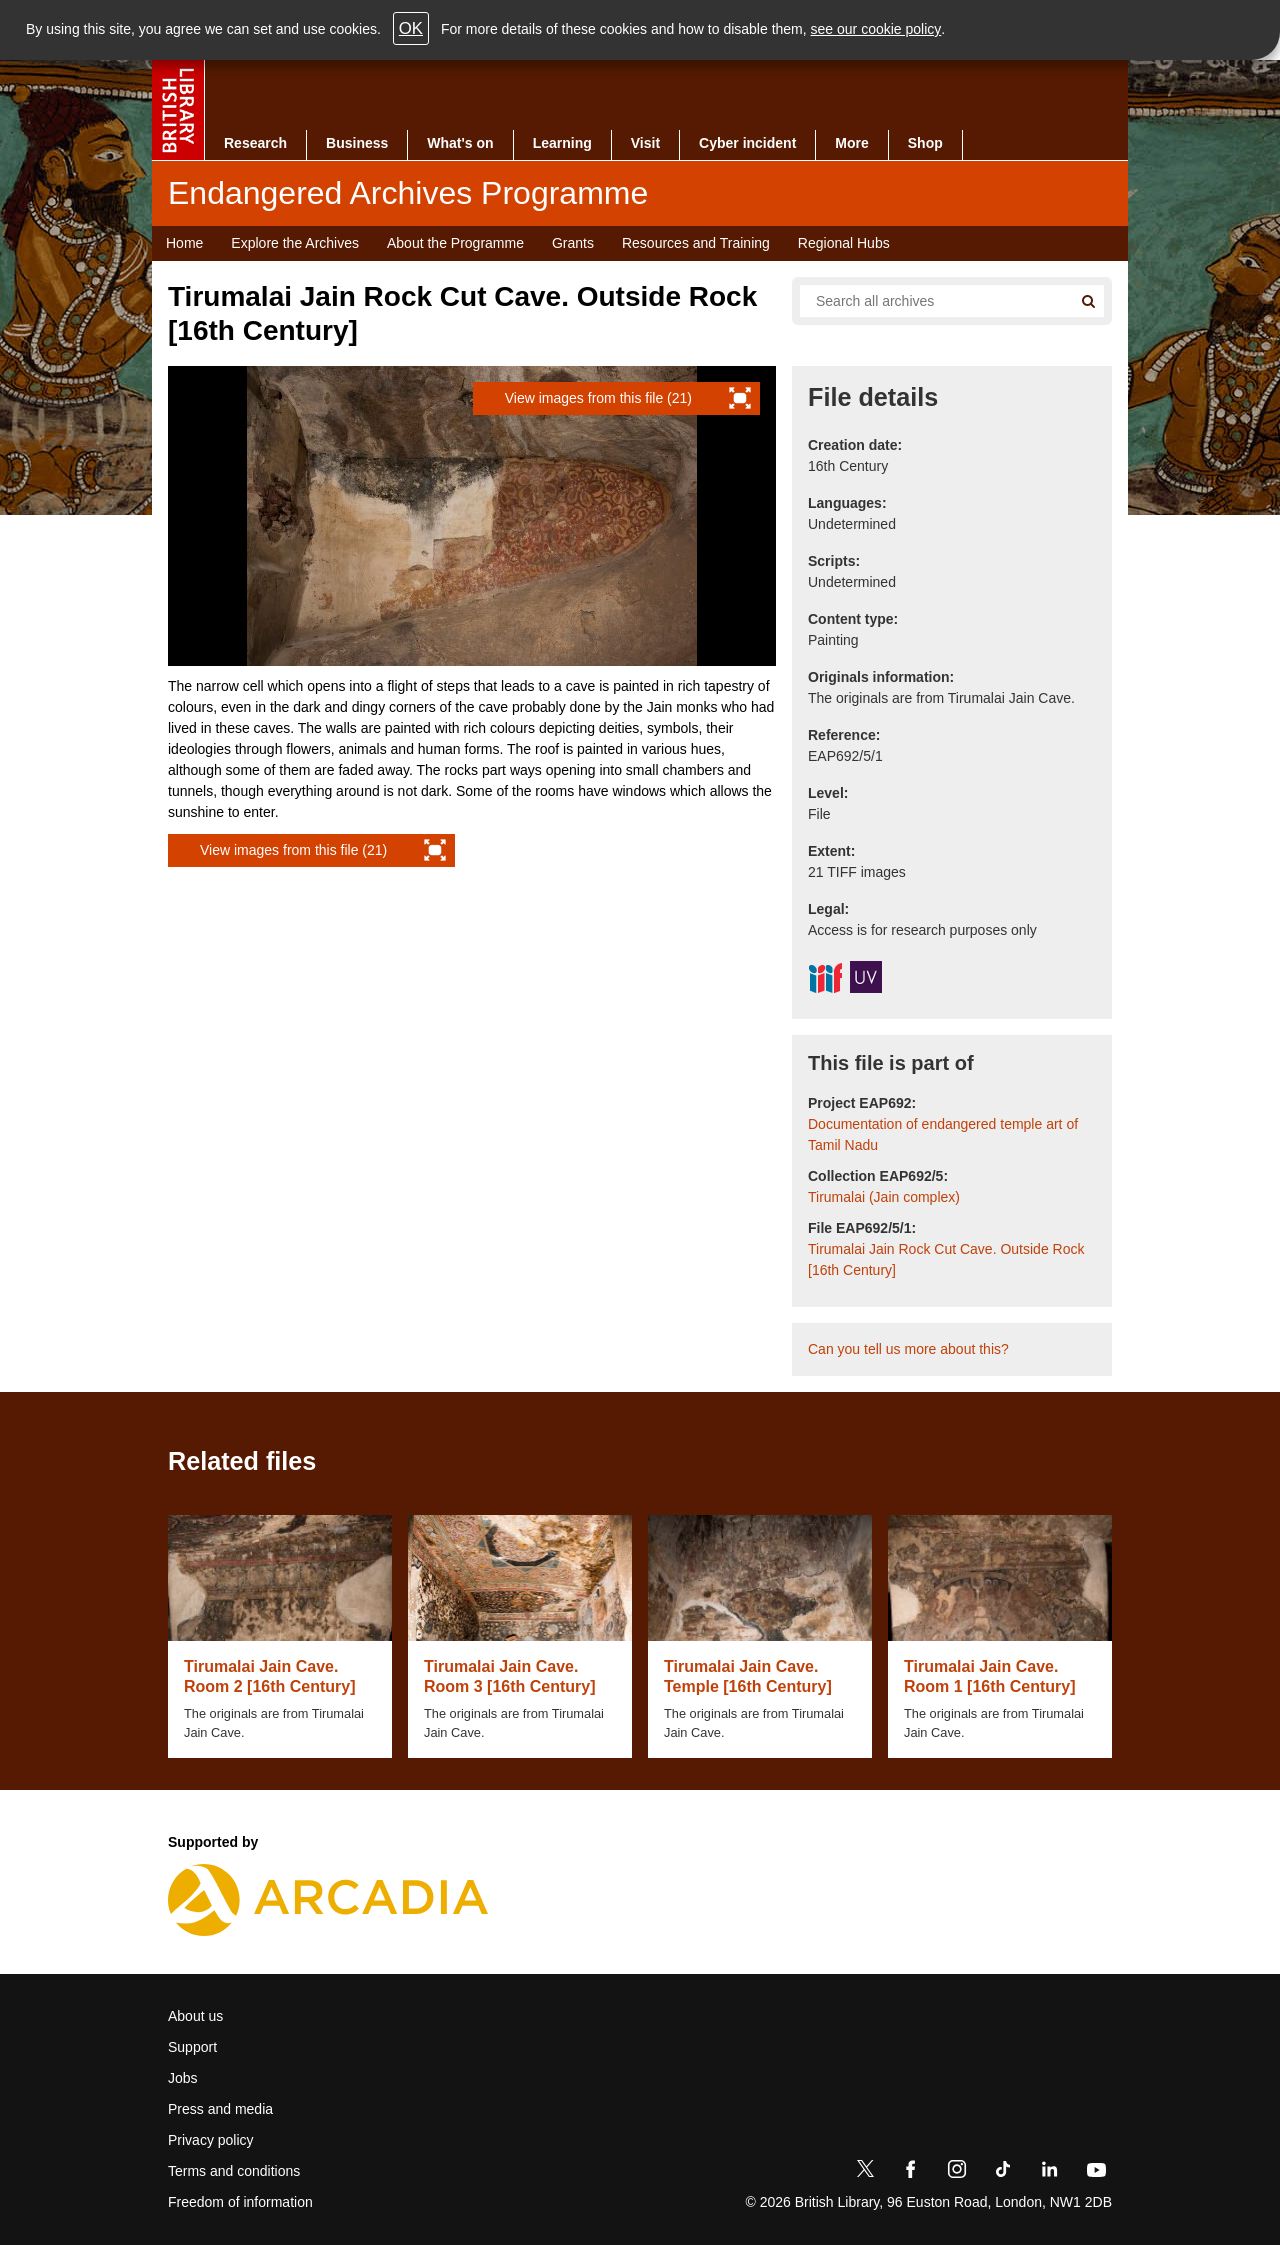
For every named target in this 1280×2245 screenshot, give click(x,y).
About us (195, 2016)
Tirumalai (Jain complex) (884, 1197)
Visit (645, 143)
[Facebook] (911, 2173)
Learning (562, 143)
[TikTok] (1003, 2173)
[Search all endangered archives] (928, 301)
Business (357, 143)
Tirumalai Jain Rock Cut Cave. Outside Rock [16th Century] (946, 1259)
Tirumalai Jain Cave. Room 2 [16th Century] (270, 1676)
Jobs (183, 2078)
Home (184, 243)
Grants (573, 243)
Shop (925, 143)
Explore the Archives (295, 243)
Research (255, 143)
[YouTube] (1096, 2173)
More (851, 143)
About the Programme (455, 243)
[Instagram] (957, 2173)
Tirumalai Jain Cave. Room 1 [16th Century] (990, 1676)
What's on (460, 143)
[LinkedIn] (1049, 2173)
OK (411, 28)
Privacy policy (211, 2140)
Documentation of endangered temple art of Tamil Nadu (943, 1134)
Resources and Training (696, 243)
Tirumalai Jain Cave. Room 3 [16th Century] (510, 1676)
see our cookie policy (876, 29)
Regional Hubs (844, 243)
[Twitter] (865, 2173)
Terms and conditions (234, 2171)
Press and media (220, 2109)
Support (192, 2047)
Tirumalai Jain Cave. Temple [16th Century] (748, 1676)
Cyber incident (747, 143)
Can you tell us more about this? (908, 1349)
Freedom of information (240, 2202)
